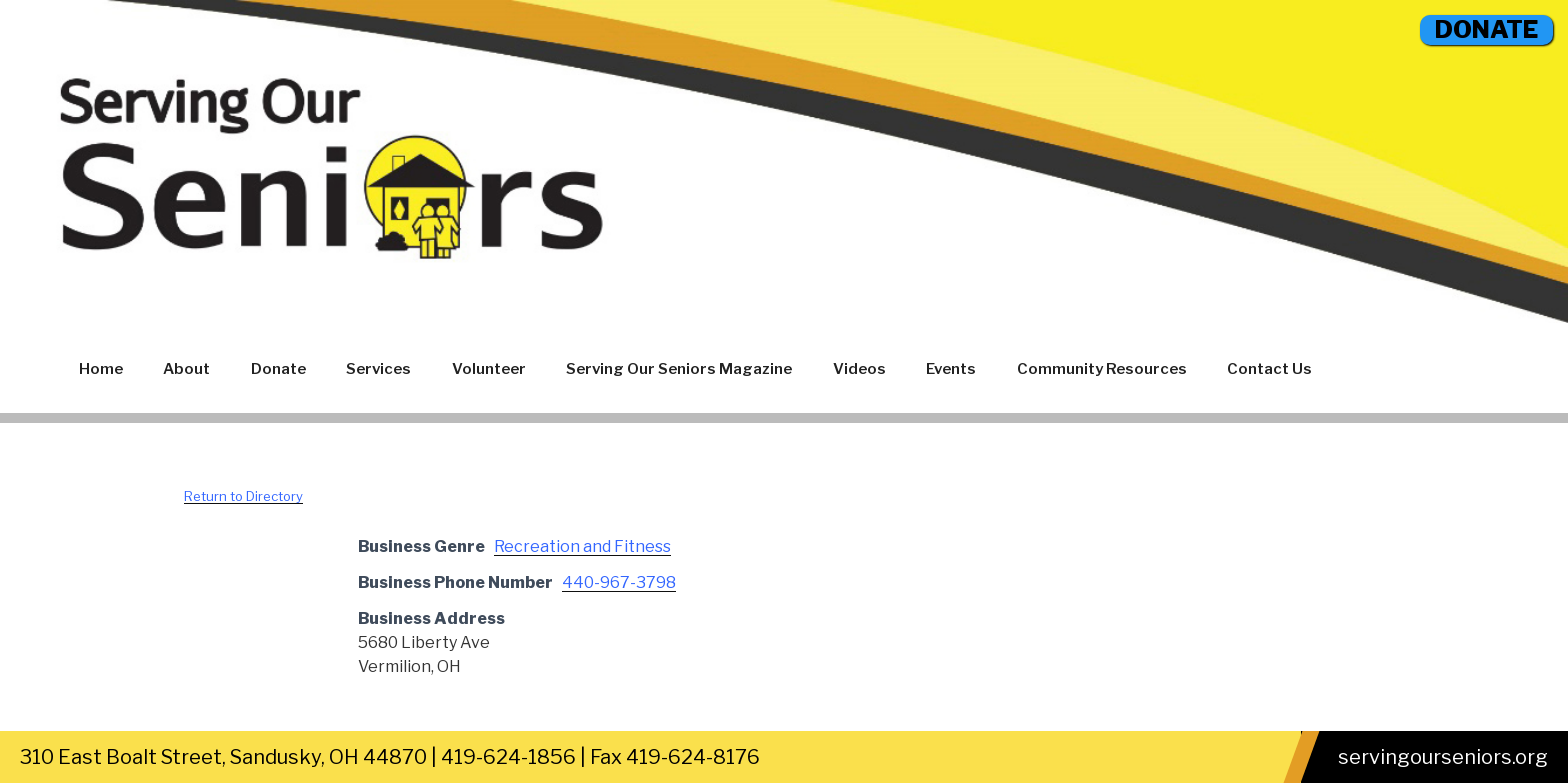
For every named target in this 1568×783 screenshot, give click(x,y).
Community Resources (1102, 369)
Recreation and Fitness (582, 546)
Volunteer (489, 369)
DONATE (1486, 29)
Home (101, 369)
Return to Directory (243, 496)
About (186, 369)
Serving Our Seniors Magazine (679, 369)
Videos (859, 369)
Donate (278, 369)
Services (378, 369)
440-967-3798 (619, 582)
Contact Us (1269, 369)
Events (951, 369)
